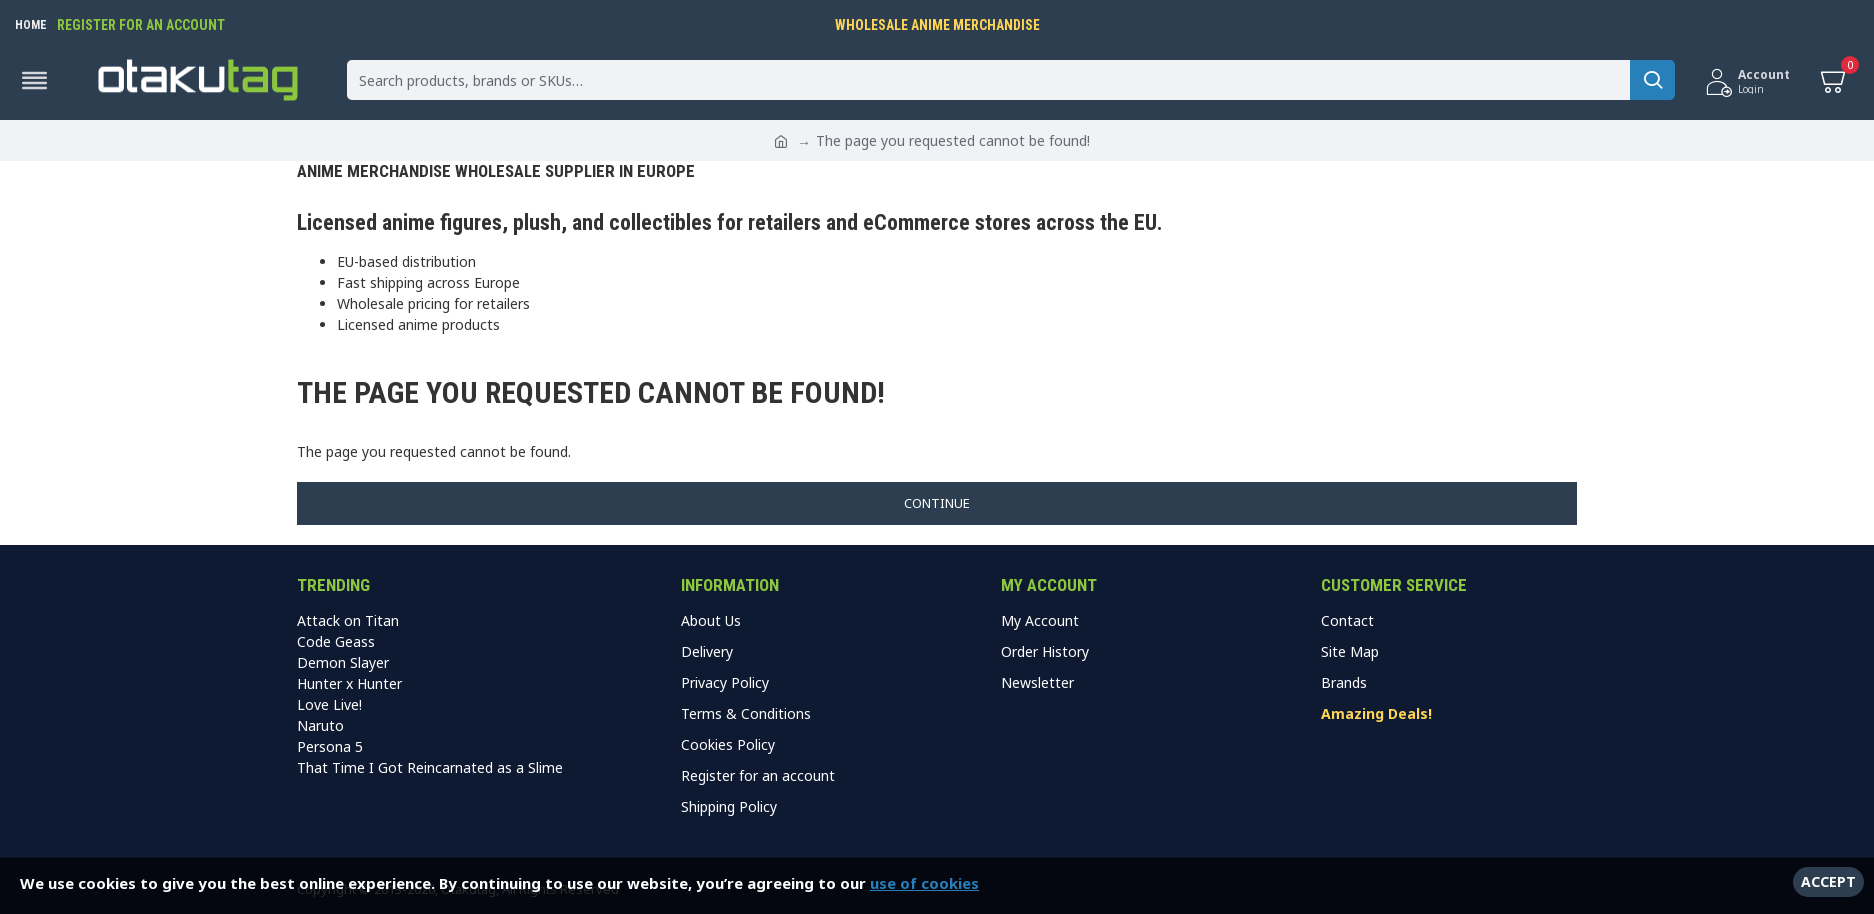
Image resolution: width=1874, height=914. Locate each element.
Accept (1828, 881)
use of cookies (924, 883)
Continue (937, 503)
